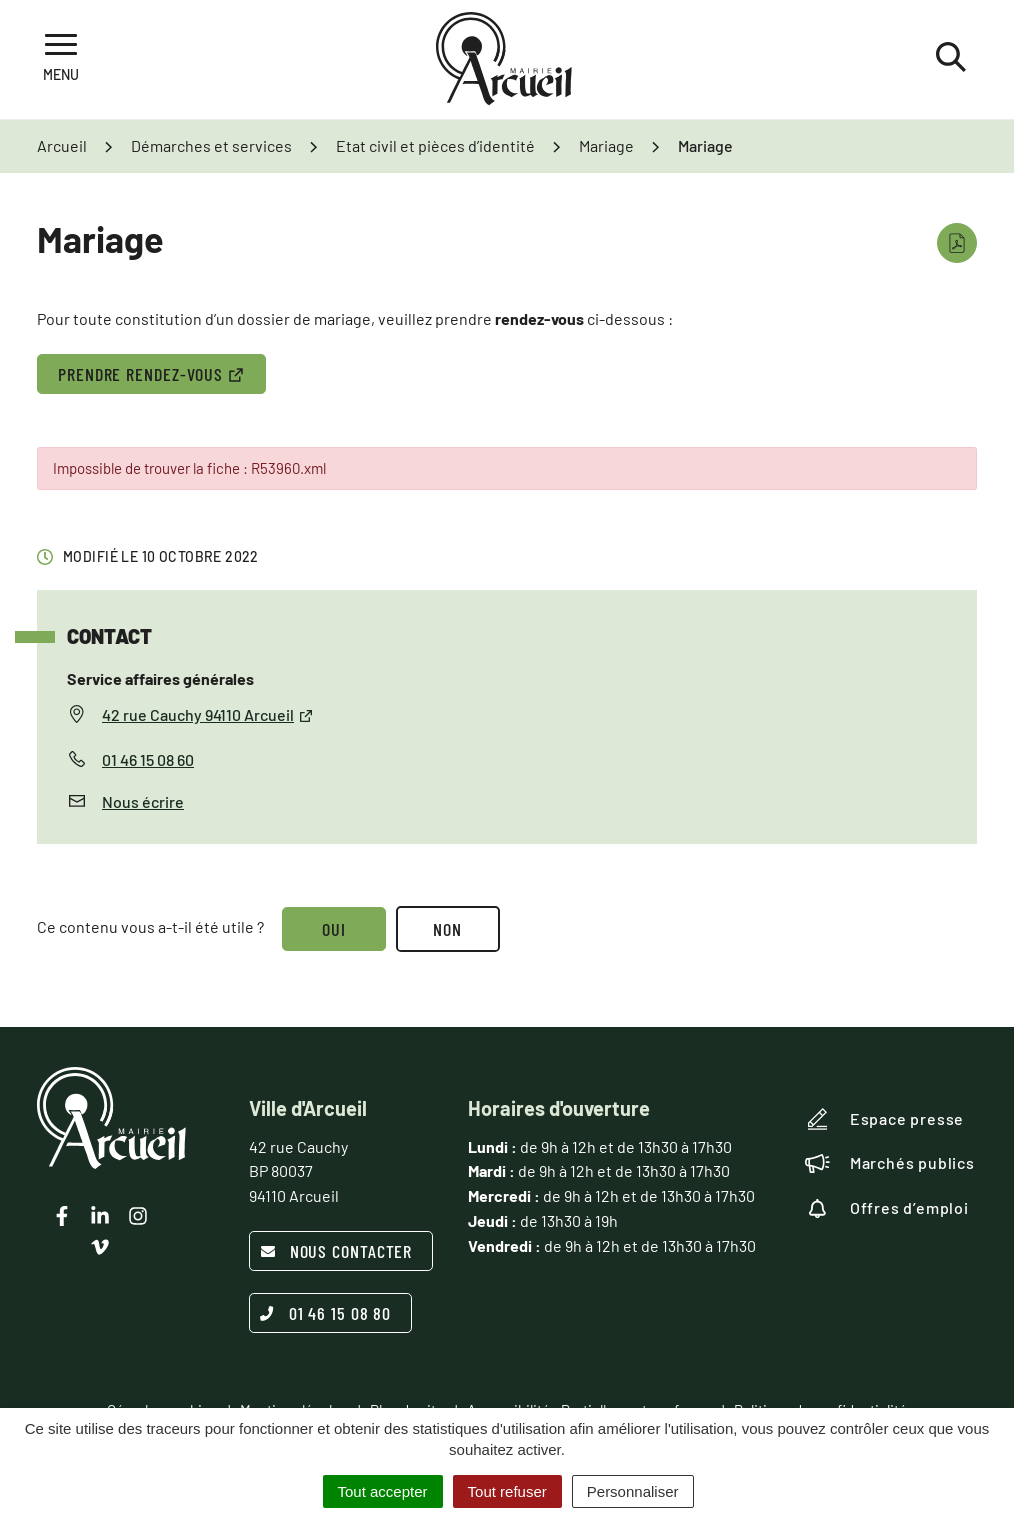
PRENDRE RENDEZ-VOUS (151, 374)
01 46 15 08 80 (326, 1313)
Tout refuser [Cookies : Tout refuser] (507, 1491)
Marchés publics (890, 1163)
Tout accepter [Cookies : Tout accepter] (383, 1491)
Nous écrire (143, 801)
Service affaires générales (160, 678)
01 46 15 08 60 (148, 759)
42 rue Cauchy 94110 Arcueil (208, 714)
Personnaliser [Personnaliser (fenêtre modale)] (633, 1491)
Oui (334, 929)
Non (448, 929)
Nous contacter (336, 1251)
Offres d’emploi (887, 1208)
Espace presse (884, 1119)
